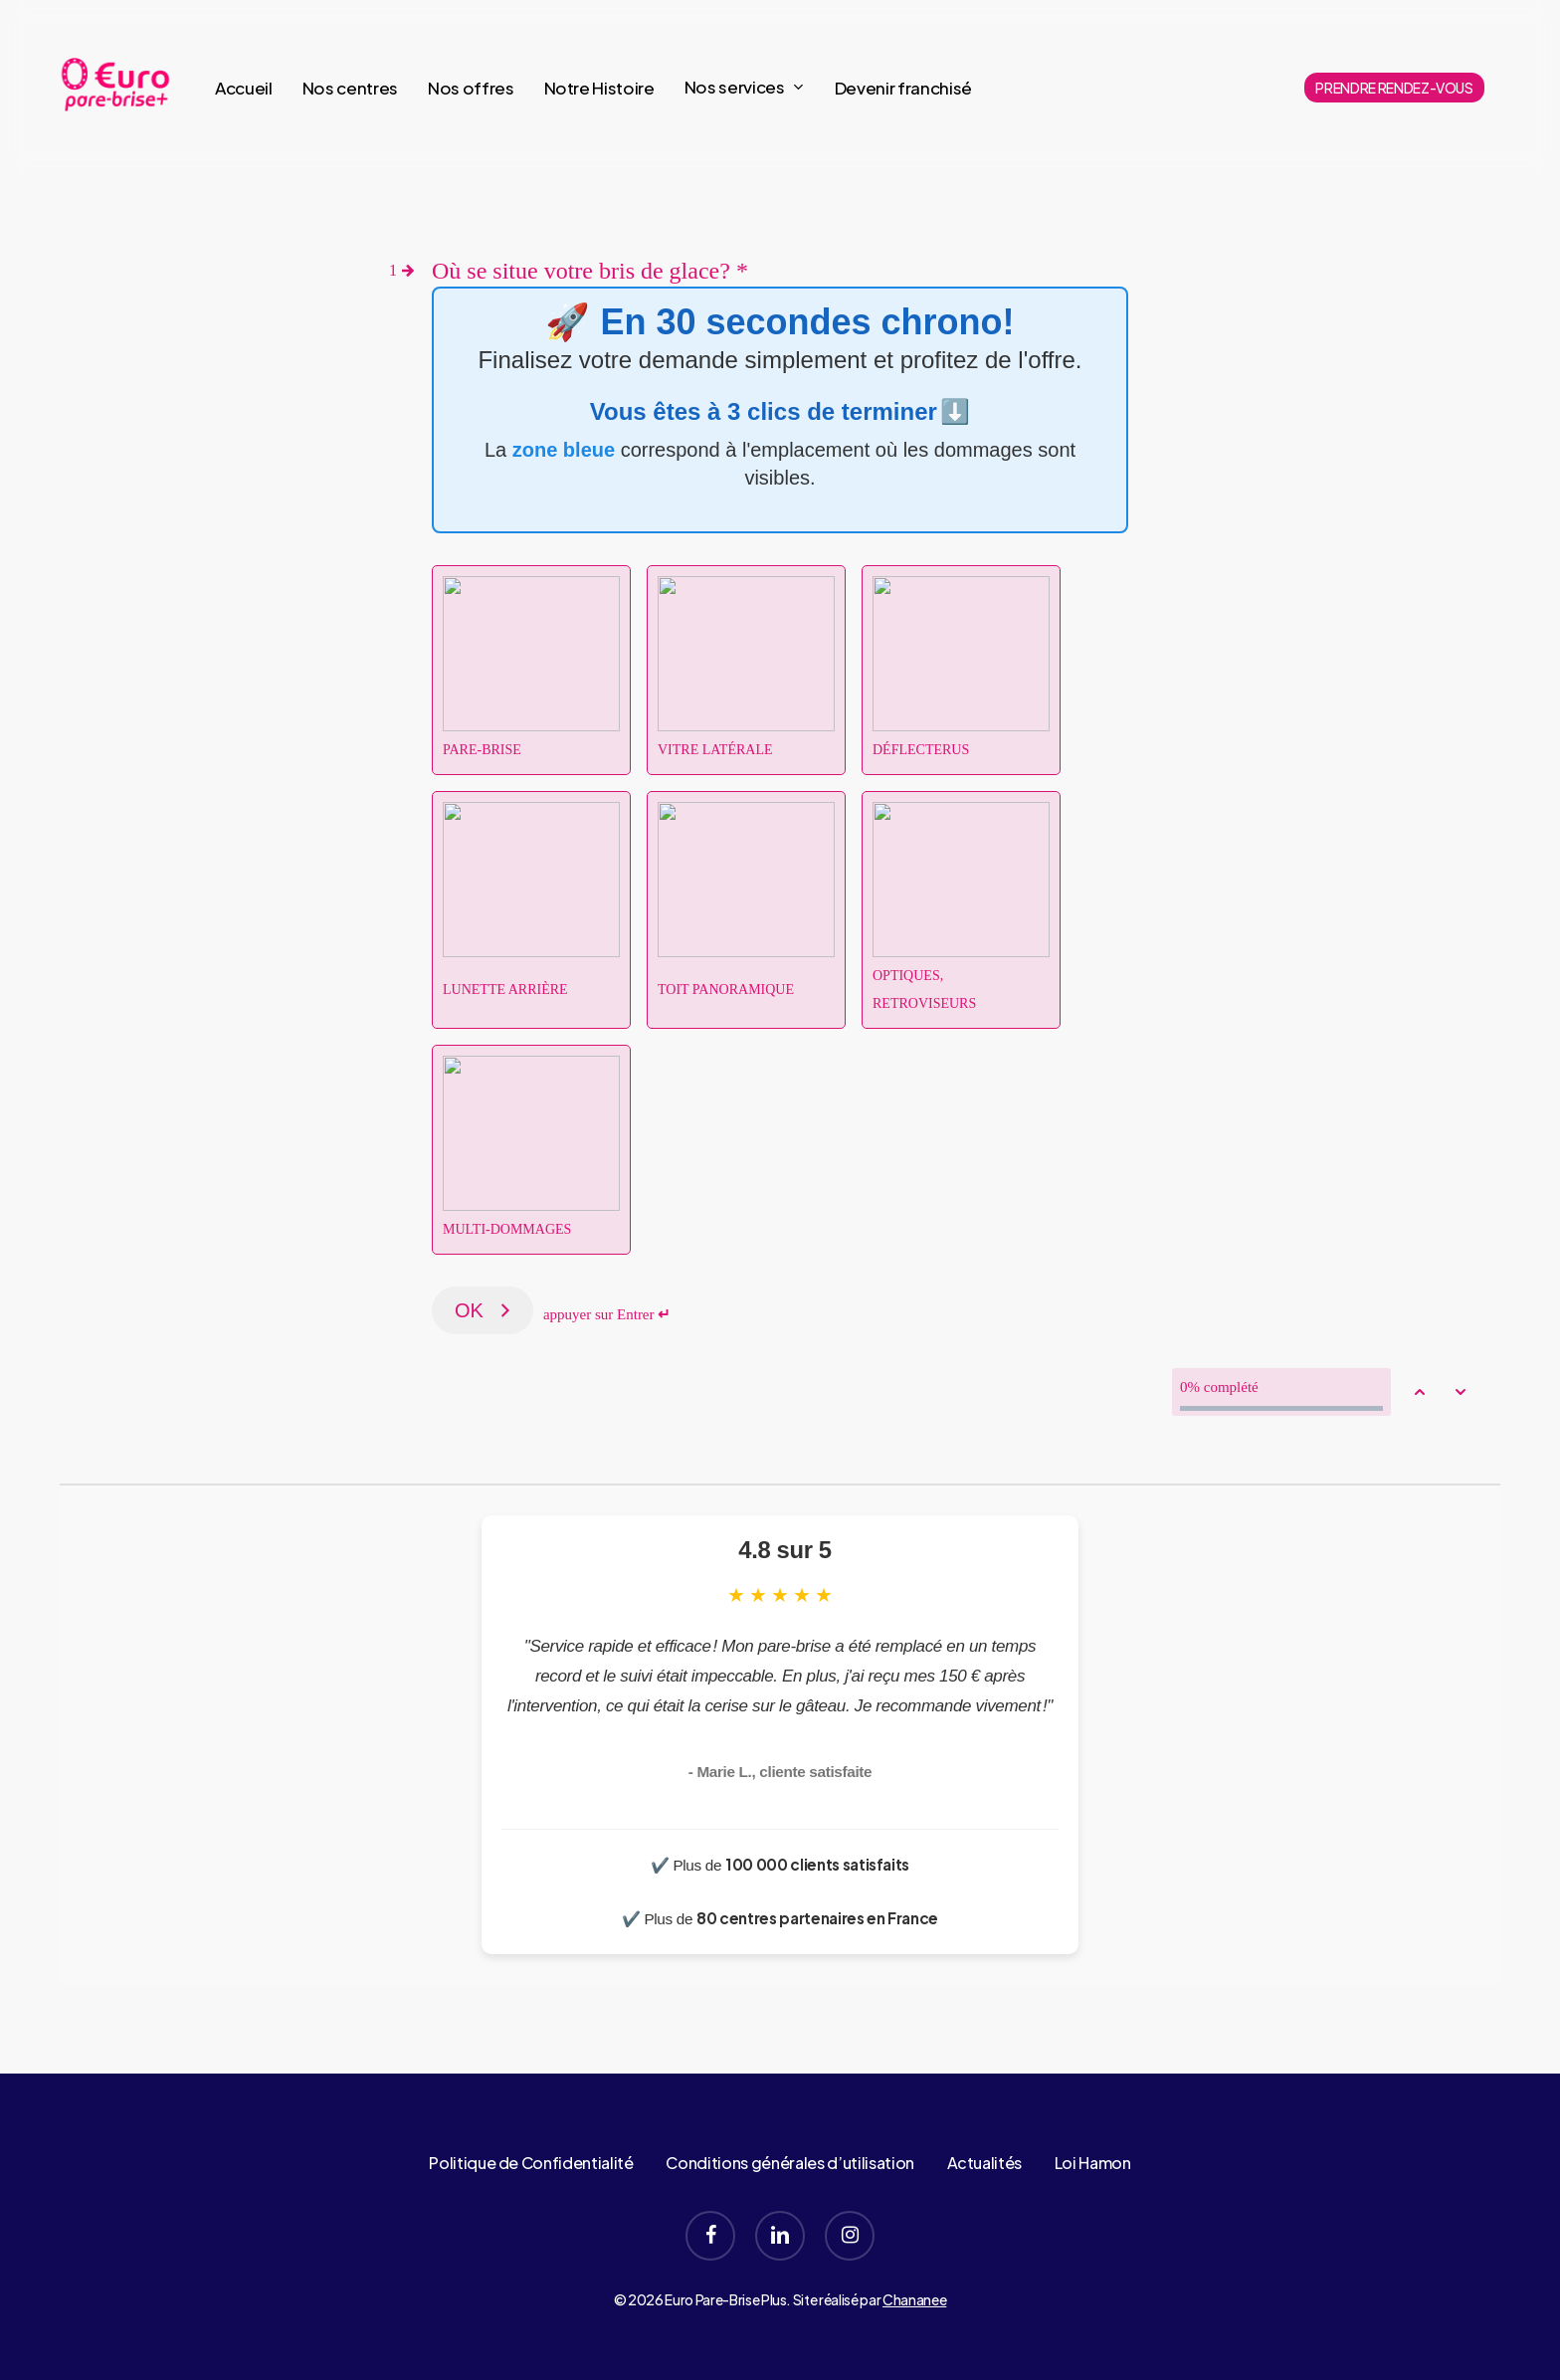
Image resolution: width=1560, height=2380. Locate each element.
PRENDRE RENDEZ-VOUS (1394, 88)
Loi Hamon (1093, 2162)
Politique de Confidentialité (531, 2162)
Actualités (985, 2162)
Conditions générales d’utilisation (789, 2162)
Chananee (914, 2299)
